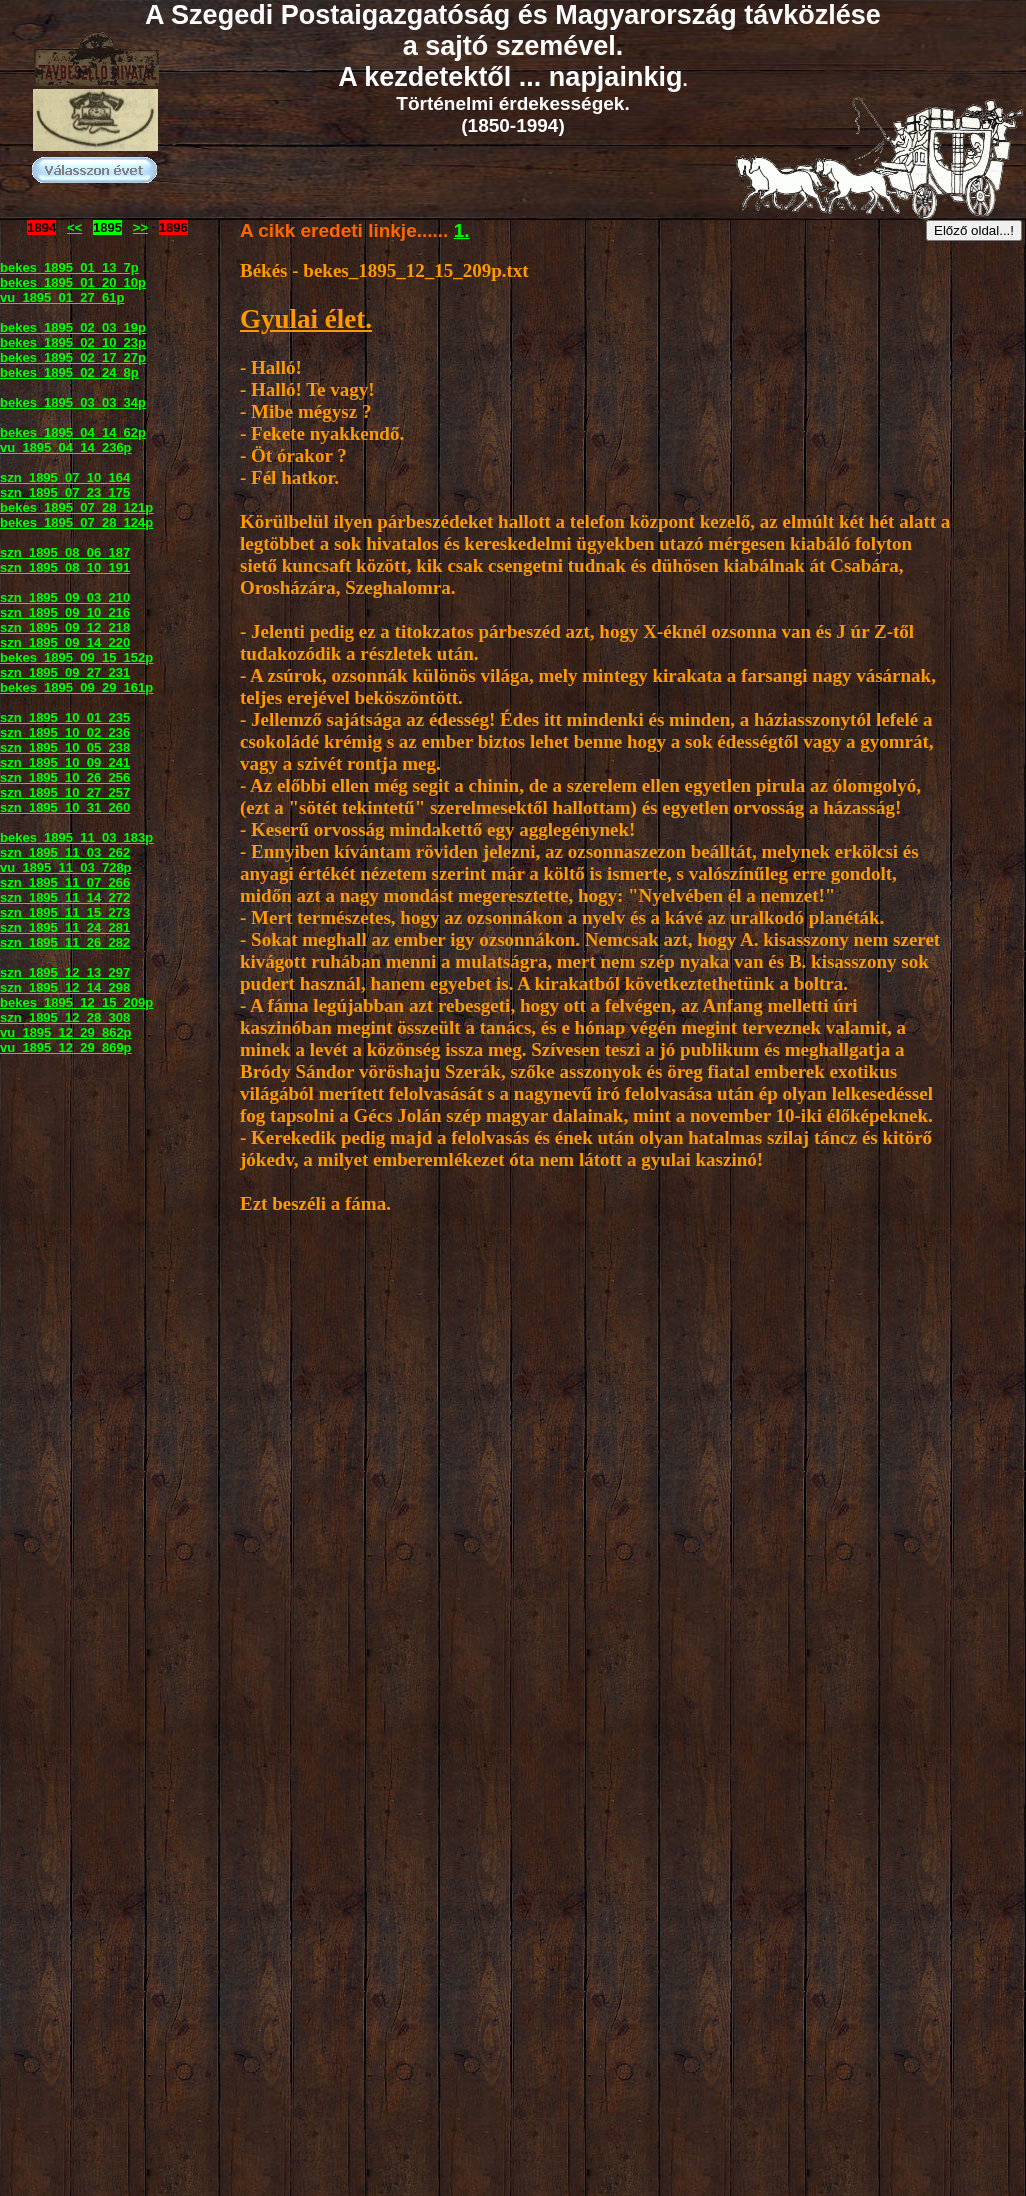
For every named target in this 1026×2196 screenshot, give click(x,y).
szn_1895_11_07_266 (65, 882)
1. (462, 230)
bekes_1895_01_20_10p (73, 282)
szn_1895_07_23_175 (65, 492)
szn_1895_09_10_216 (65, 612)
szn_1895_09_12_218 (65, 627)
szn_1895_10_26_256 (65, 777)
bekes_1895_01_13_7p (69, 267)
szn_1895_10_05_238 (65, 747)
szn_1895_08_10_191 (65, 567)
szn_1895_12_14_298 (65, 987)
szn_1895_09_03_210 (65, 597)
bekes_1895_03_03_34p (73, 402)
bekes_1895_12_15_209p (76, 1002)
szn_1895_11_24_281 (65, 927)
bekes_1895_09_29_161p (76, 687)
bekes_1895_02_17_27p (73, 357)
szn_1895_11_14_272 (65, 897)
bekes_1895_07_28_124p (76, 522)
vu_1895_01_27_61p (62, 297)
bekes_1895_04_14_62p (73, 432)
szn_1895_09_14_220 (65, 642)
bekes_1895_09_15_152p (76, 657)
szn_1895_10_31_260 (65, 807)
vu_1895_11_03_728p (66, 867)
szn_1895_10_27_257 (65, 792)
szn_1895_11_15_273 (65, 912)
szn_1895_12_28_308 (65, 1017)
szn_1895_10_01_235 (65, 717)
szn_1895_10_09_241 (65, 762)
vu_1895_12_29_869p (66, 1047)
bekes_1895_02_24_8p (69, 372)
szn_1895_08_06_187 (65, 552)
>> (140, 227)
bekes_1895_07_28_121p (76, 507)
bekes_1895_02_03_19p (73, 327)
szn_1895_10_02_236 (65, 732)
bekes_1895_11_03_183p (76, 837)
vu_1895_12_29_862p (66, 1032)
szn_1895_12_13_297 (65, 972)
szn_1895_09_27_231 (65, 672)
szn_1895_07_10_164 (65, 477)
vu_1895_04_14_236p (66, 447)
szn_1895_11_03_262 (65, 852)
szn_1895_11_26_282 (65, 942)
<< (74, 227)
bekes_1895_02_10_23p (73, 342)
